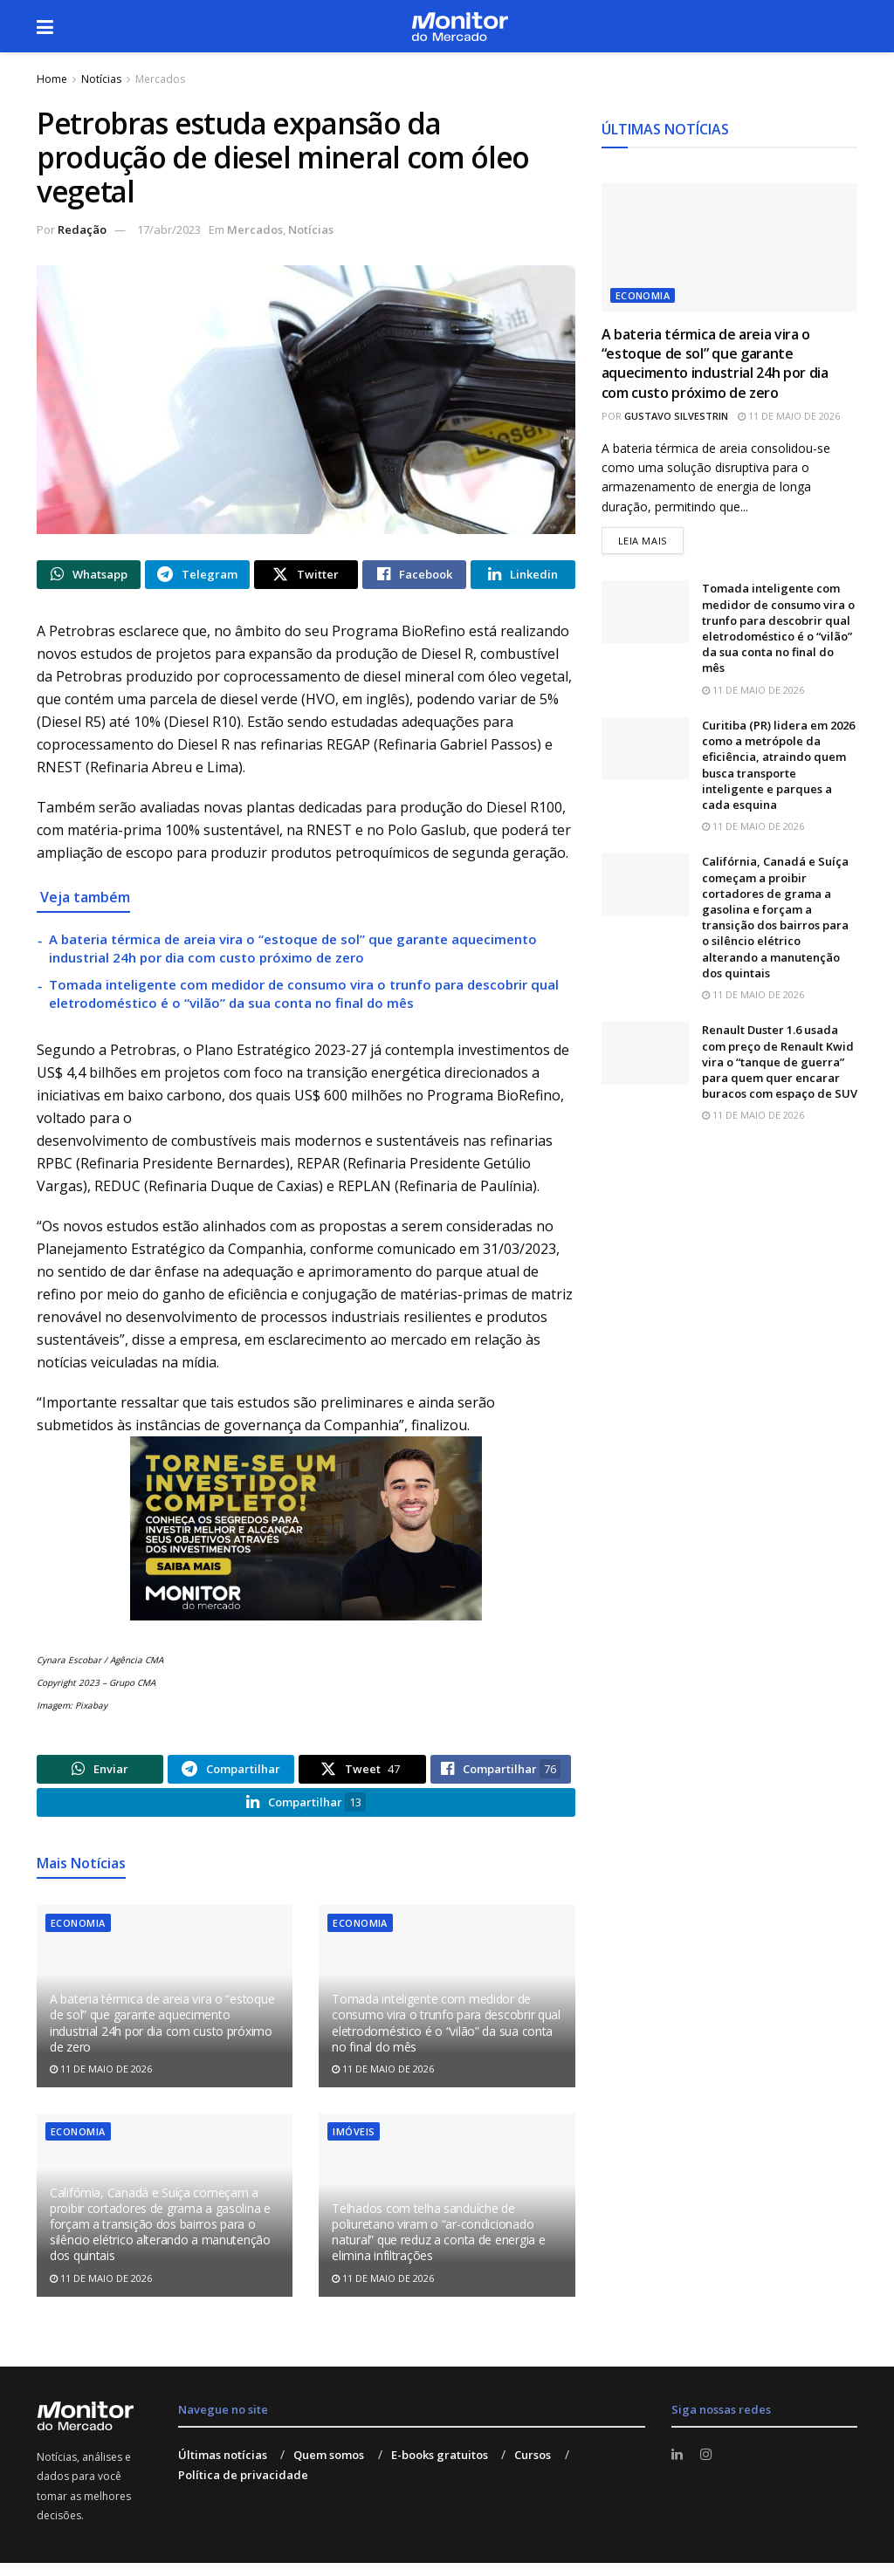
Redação (82, 229)
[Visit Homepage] (459, 26)
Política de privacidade (243, 2488)
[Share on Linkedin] (522, 576)
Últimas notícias (222, 2469)
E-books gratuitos (439, 2469)
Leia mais (651, 540)
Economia (78, 1935)
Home (52, 79)
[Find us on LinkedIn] (677, 2469)
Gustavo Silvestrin (676, 415)
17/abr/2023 (169, 229)
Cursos (532, 2469)
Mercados (160, 79)
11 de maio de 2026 (101, 2082)
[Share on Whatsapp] (89, 576)
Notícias (101, 79)
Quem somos (328, 2469)
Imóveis (354, 2145)
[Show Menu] (45, 26)
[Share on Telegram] (197, 576)
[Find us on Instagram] (708, 2469)
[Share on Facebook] (414, 576)
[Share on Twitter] (306, 576)
